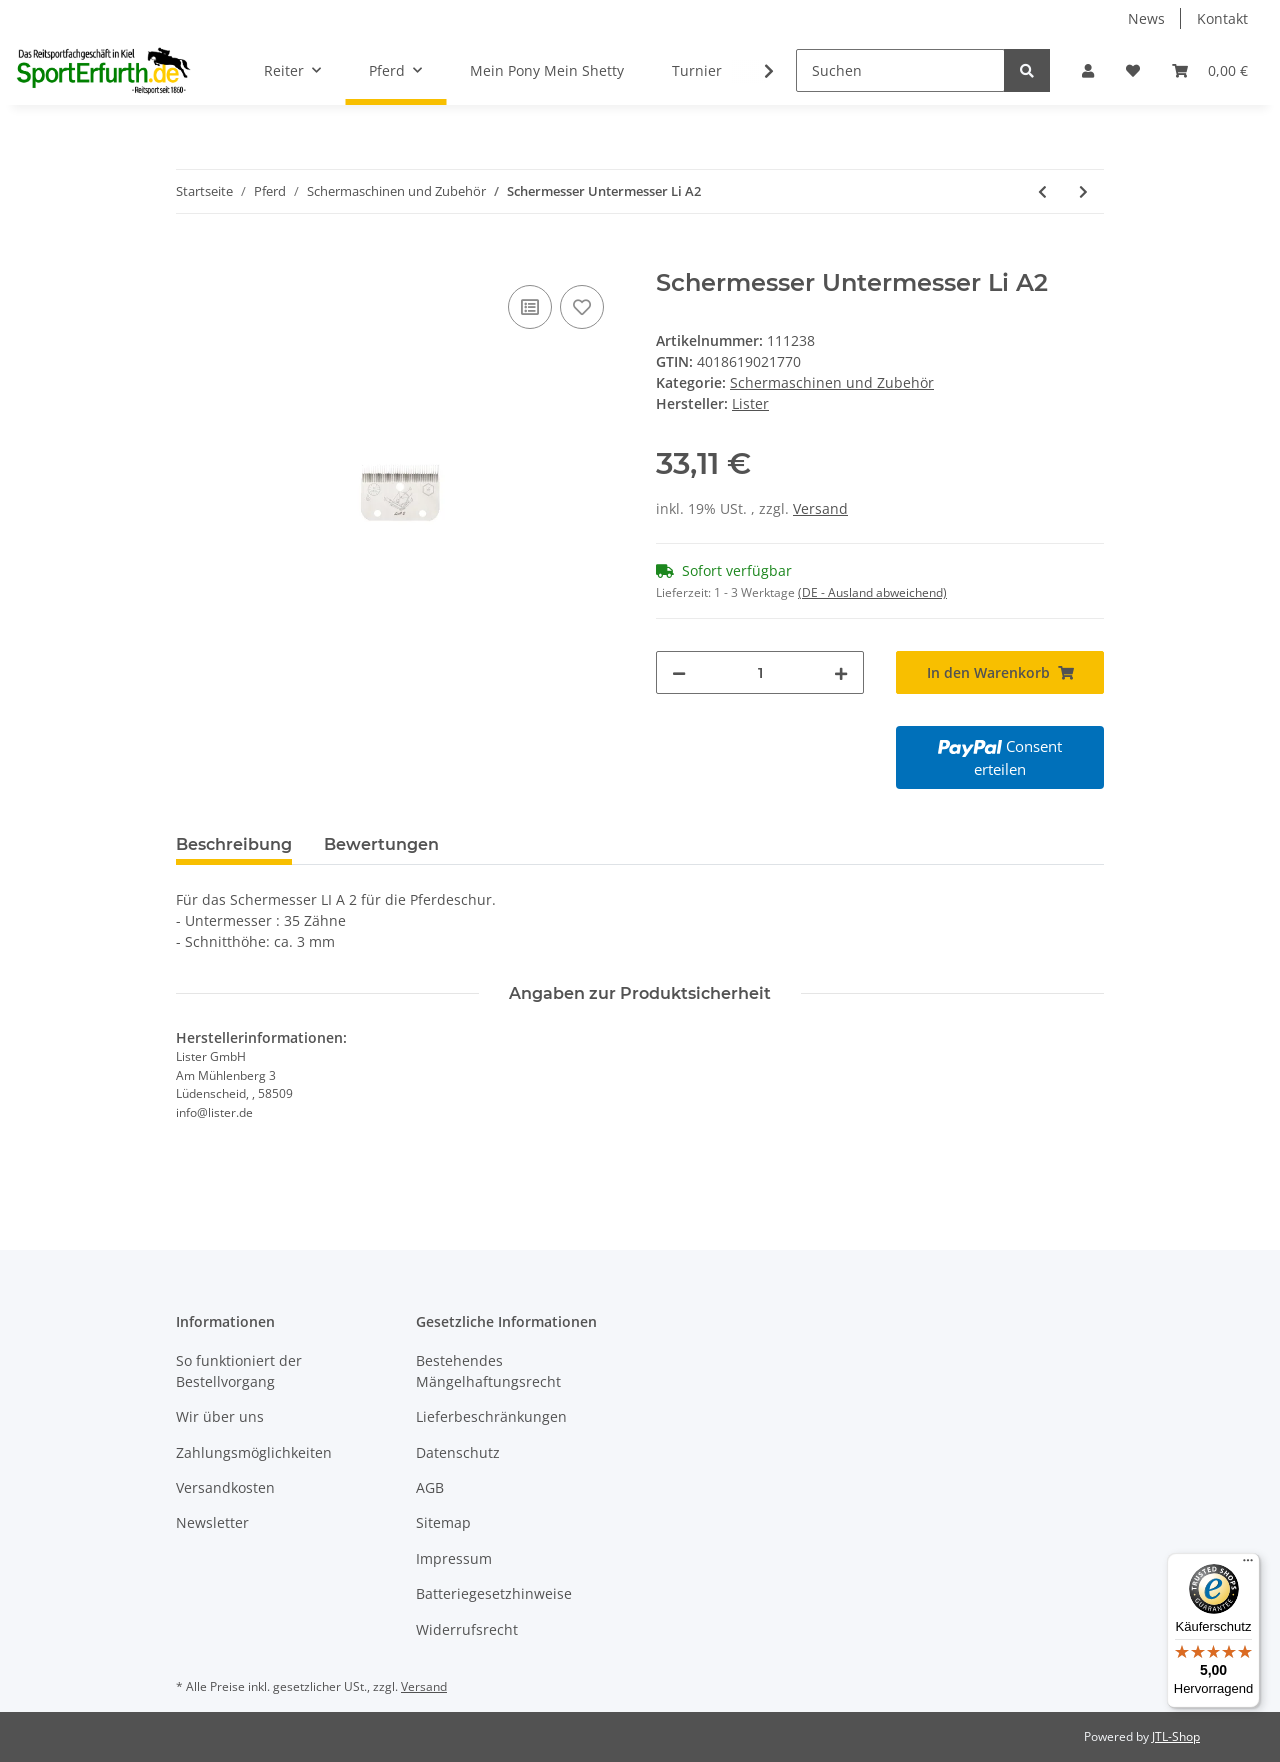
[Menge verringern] (679, 672)
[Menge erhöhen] (841, 672)
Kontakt (1222, 18)
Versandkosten (225, 1487)
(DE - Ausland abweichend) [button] (872, 592)
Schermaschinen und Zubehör (832, 382)
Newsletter (212, 1522)
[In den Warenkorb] (192, 258)
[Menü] (1248, 1565)
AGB (430, 1487)
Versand (820, 508)
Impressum (454, 1558)
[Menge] (760, 672)
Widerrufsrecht (467, 1629)
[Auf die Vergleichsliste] (530, 307)
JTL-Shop (1176, 1736)
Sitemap (443, 1522)
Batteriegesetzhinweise (494, 1593)
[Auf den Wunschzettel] (582, 307)
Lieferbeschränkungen (491, 1416)
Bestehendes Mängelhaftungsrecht (488, 1371)
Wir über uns (220, 1416)
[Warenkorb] (1210, 70)
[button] (1088, 70)
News (1146, 18)
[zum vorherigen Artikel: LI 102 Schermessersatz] (1042, 191)
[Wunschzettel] (1133, 70)
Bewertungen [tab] (381, 844)
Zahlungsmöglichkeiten (254, 1452)
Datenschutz (458, 1452)
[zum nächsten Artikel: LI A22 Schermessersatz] (1083, 191)
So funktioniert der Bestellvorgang (239, 1371)
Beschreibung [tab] (234, 844)
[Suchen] (900, 70)
